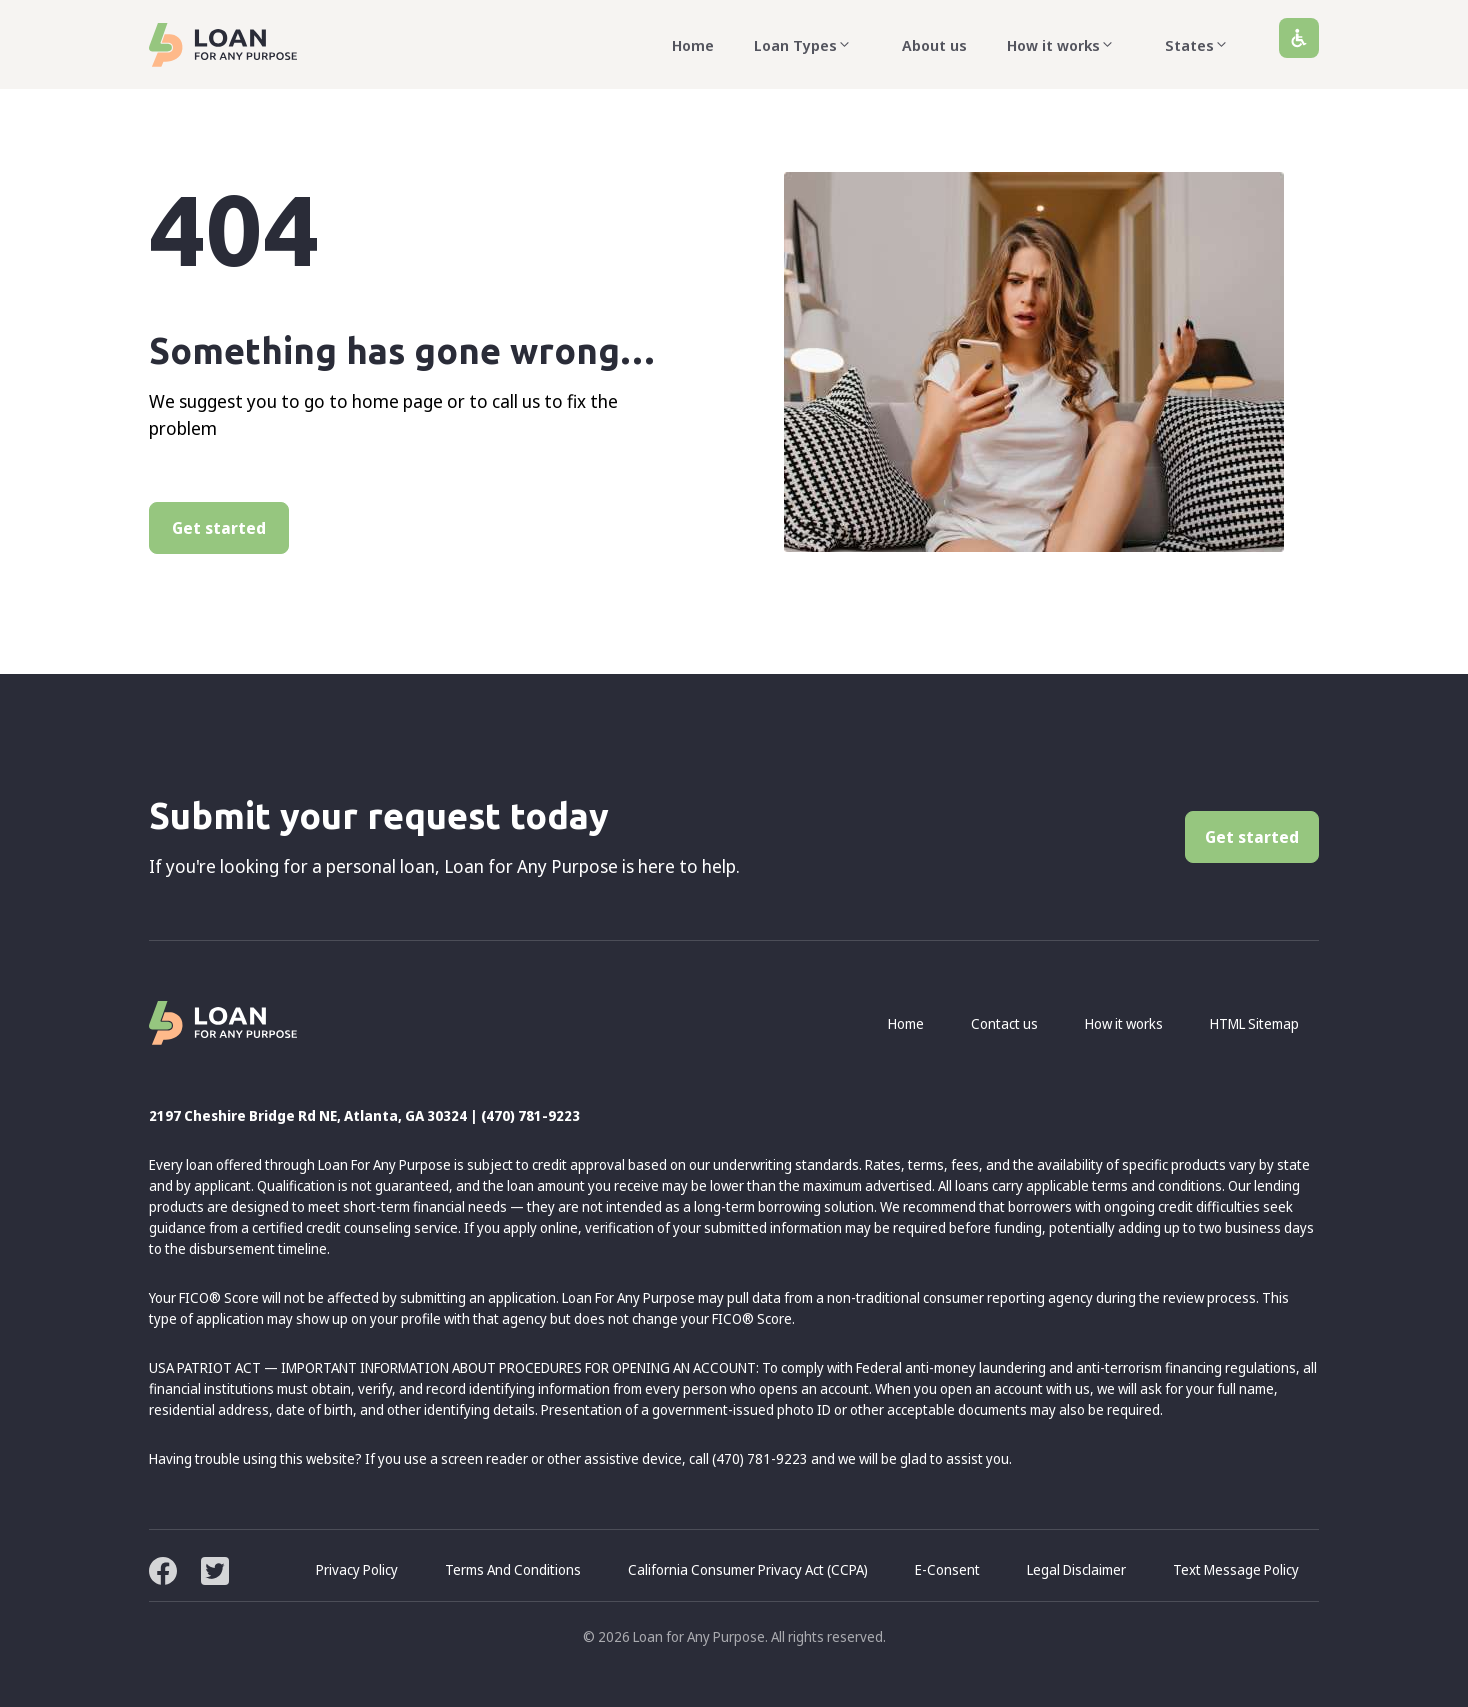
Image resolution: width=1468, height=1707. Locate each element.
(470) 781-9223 (530, 1115)
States (1202, 45)
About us (934, 45)
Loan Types (808, 45)
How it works (1066, 45)
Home (693, 45)
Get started (219, 528)
